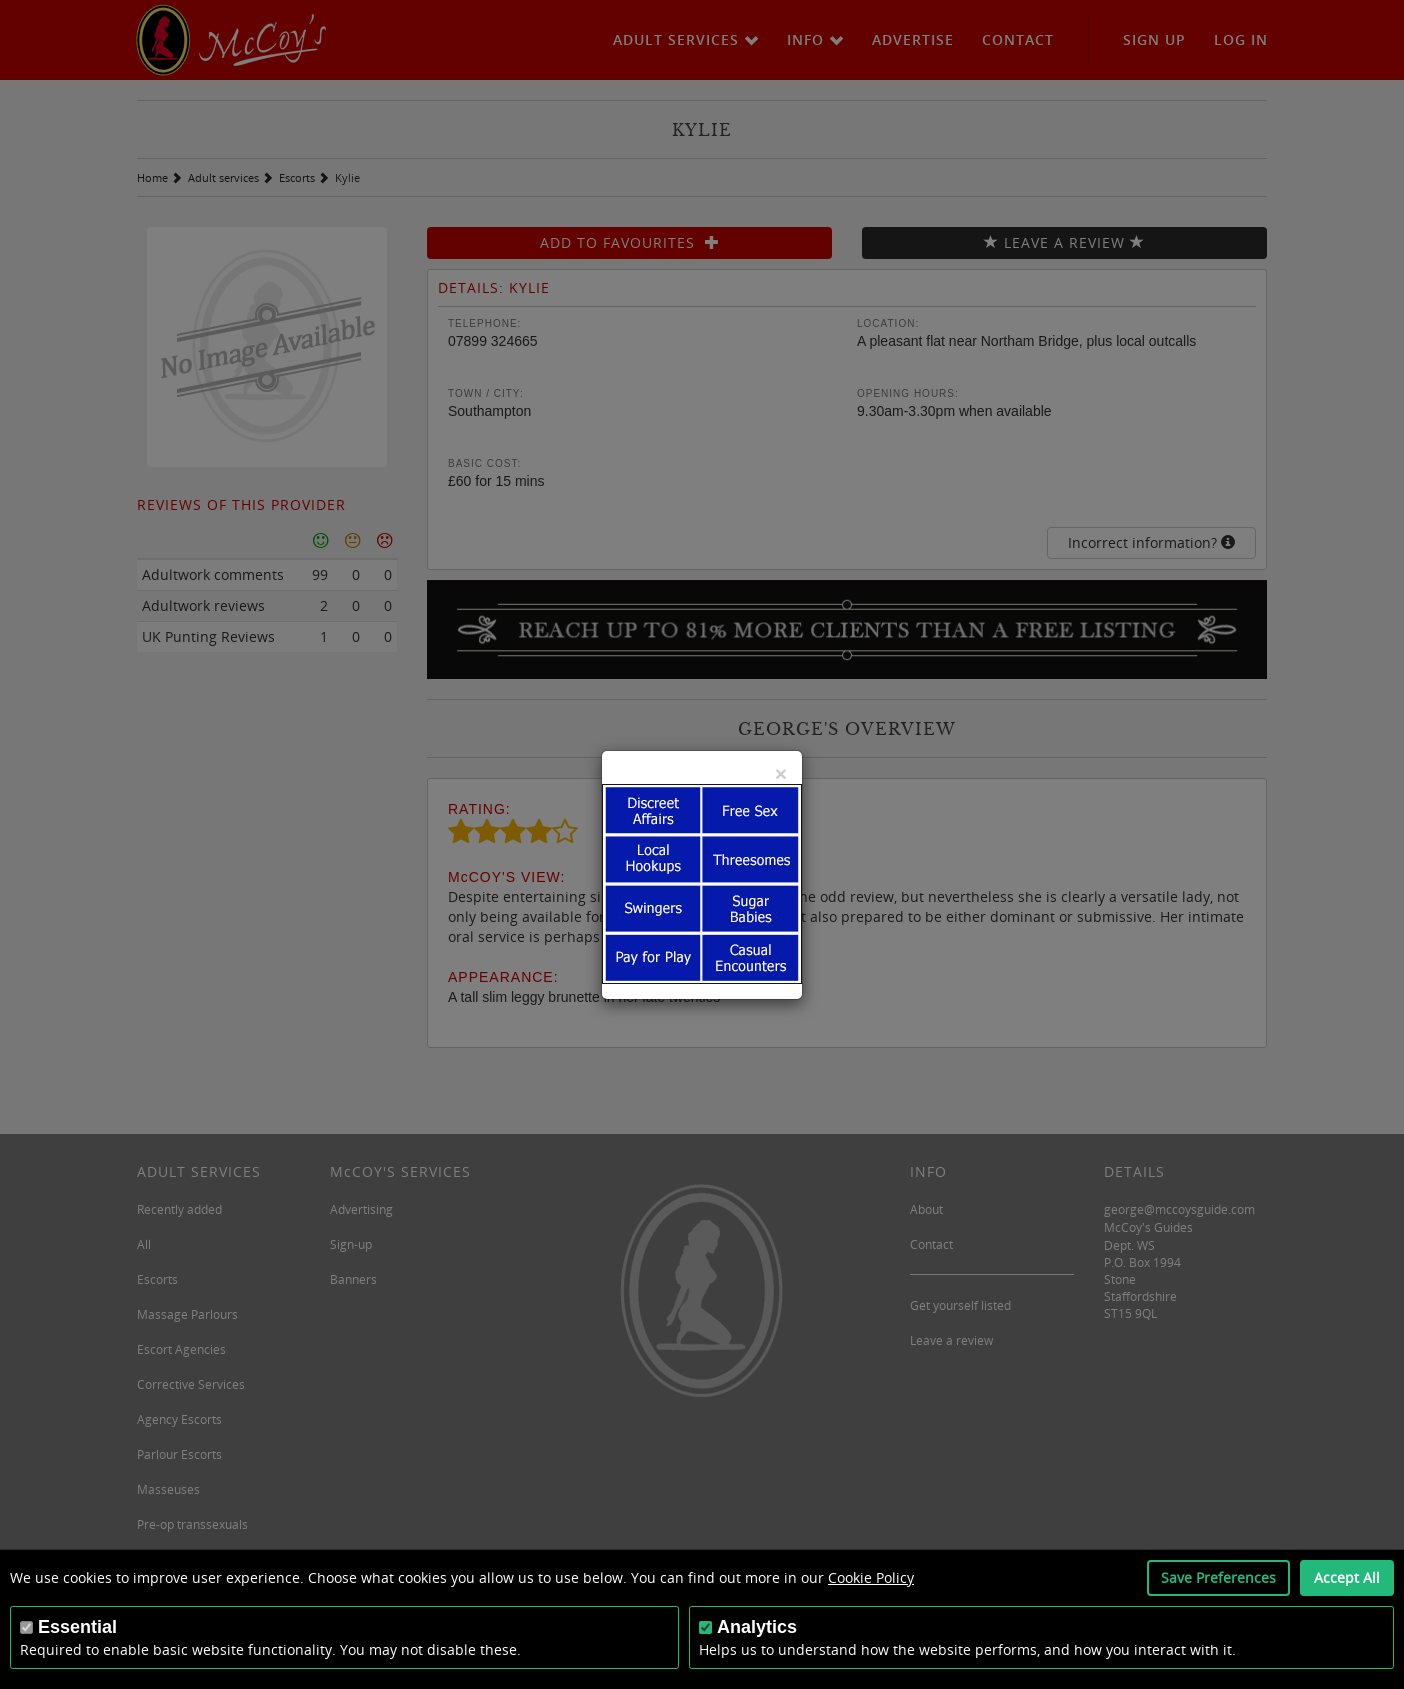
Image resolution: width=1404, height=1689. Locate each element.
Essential (77, 1627)
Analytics (757, 1627)
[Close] (781, 773)
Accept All (1347, 1577)
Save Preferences (1218, 1577)
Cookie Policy (871, 1577)
